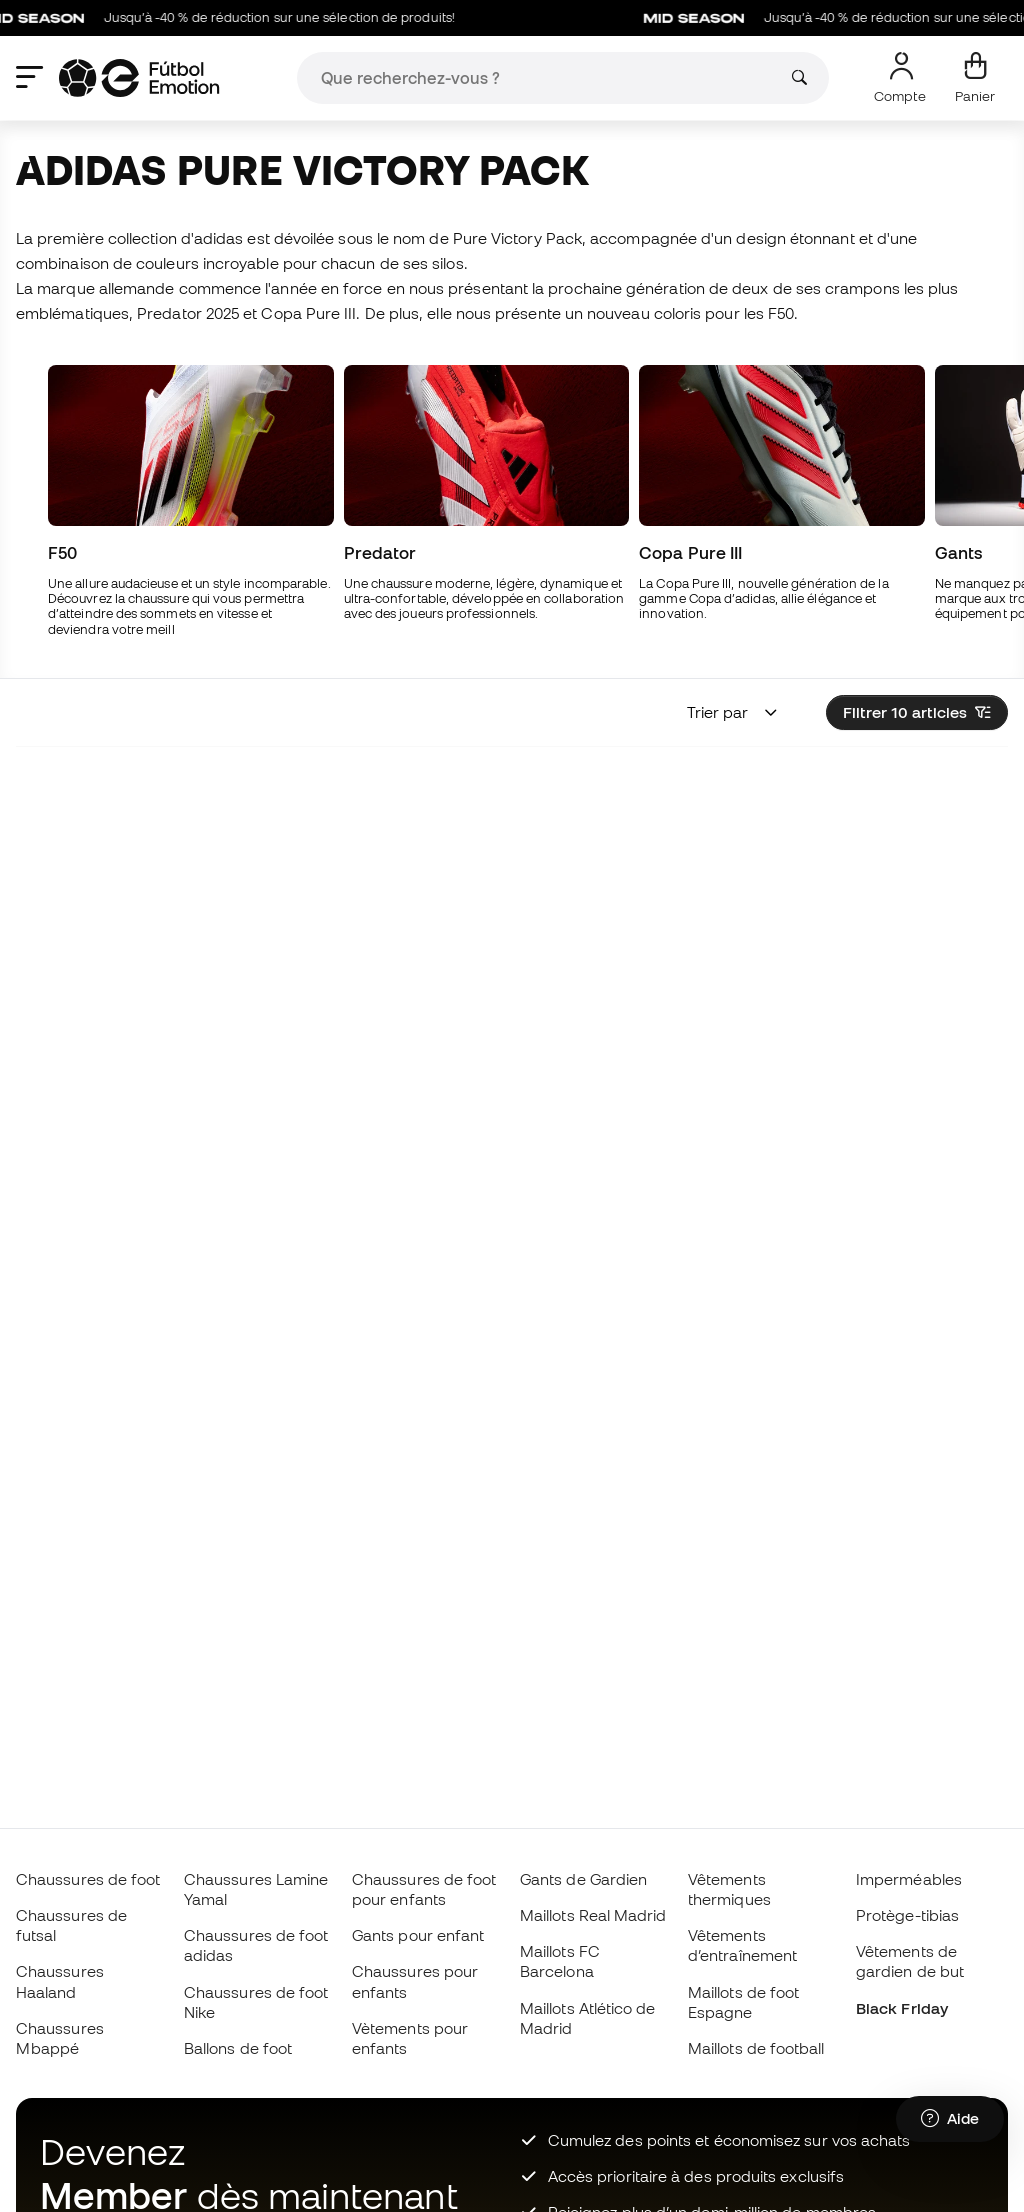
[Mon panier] (975, 78)
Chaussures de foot (88, 1879)
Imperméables (909, 1879)
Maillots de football (756, 2048)
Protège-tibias (907, 1915)
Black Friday (902, 2008)
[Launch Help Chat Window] (950, 2119)
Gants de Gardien (583, 1879)
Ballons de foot (238, 2048)
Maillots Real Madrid (593, 1915)
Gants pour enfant (418, 1935)
